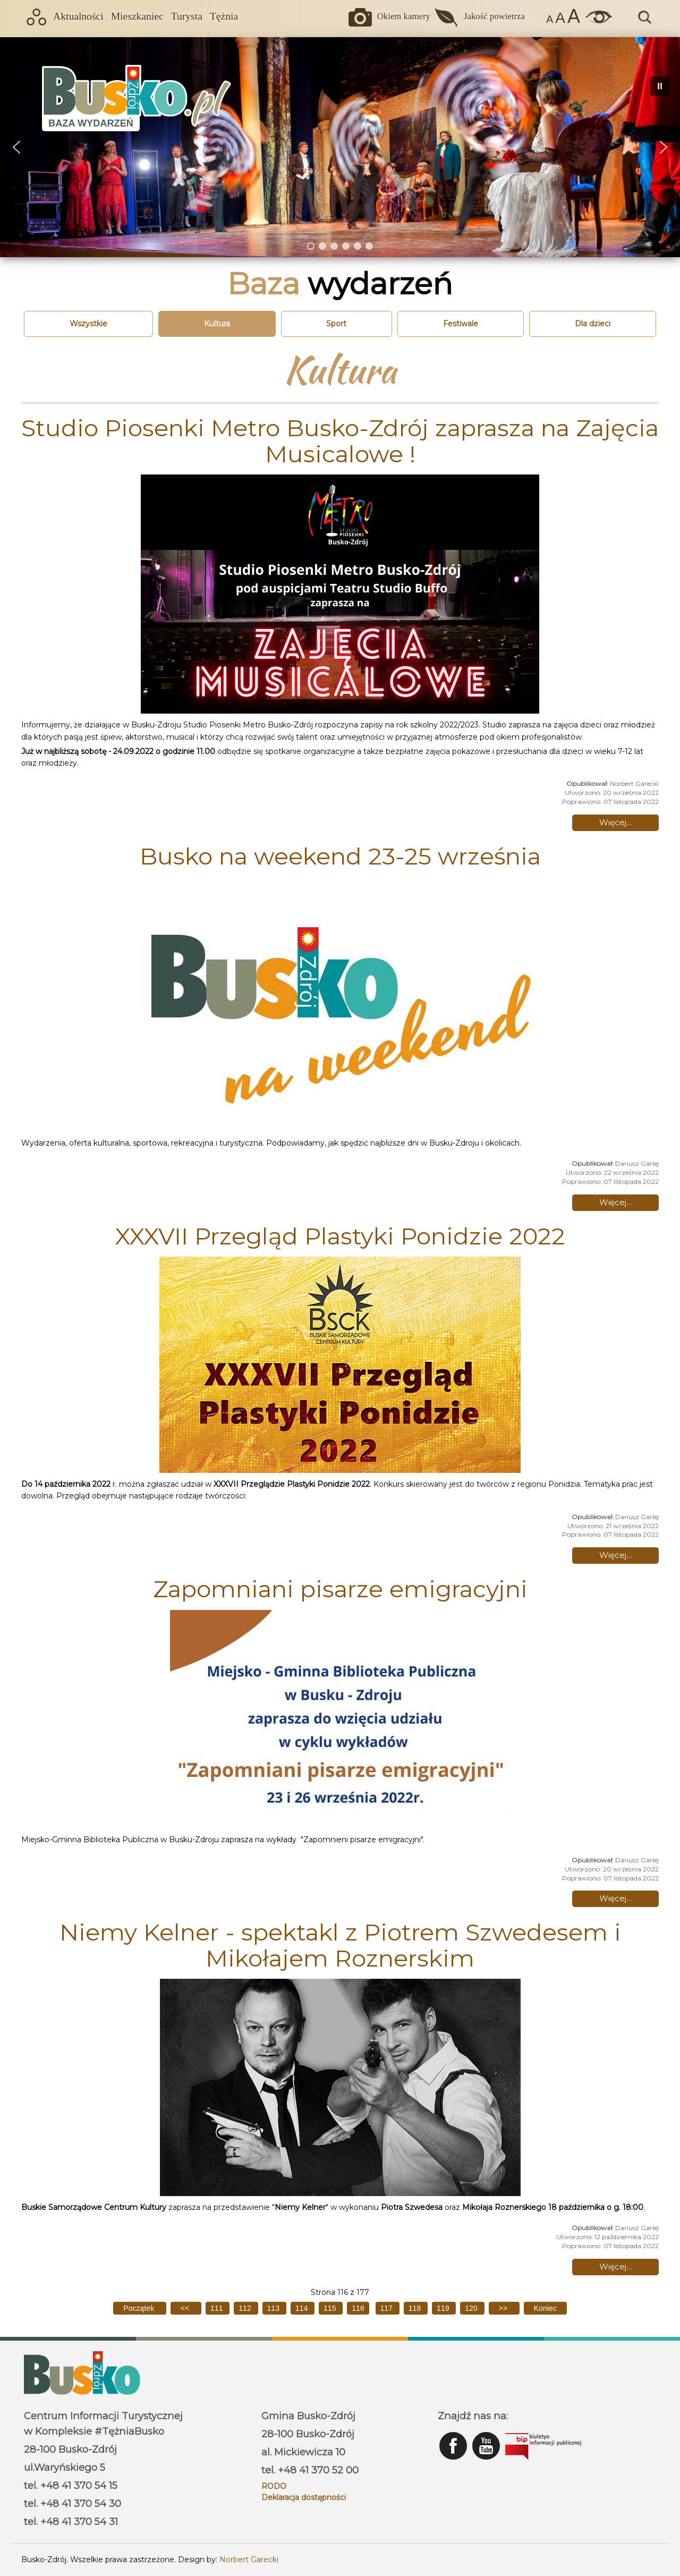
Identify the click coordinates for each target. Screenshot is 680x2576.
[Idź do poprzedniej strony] (186, 2308)
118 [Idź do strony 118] (416, 2308)
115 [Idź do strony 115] (331, 2308)
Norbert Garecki (248, 2559)
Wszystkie (88, 323)
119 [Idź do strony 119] (444, 2308)
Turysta (186, 16)
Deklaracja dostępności (303, 2497)
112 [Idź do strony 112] (246, 2308)
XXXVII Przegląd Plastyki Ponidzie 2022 (340, 1236)
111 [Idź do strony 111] (217, 2308)
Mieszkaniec (137, 16)
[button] (16, 147)
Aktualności (78, 16)
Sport (336, 323)
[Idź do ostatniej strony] (545, 2308)
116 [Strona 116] (358, 2308)
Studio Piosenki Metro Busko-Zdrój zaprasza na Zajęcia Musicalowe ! (340, 440)
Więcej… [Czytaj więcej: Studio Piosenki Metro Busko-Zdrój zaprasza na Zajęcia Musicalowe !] (615, 822)
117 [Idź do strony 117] (387, 2308)
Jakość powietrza (494, 16)
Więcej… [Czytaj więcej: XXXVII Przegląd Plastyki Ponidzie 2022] (615, 1555)
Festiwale (460, 323)
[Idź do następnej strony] (504, 2308)
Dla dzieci (592, 323)
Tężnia (224, 16)
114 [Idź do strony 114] (302, 2308)
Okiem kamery (403, 16)
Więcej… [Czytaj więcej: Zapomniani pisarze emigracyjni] (615, 1898)
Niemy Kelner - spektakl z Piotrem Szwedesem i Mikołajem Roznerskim (340, 1945)
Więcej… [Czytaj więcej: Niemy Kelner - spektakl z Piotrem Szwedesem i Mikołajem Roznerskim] (615, 2266)
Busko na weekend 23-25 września (340, 856)
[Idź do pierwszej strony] (139, 2308)
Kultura (217, 323)
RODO (273, 2486)
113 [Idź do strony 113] (274, 2308)
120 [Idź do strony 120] (472, 2308)
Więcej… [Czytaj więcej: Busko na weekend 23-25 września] (615, 1202)
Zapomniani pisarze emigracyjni (340, 1588)
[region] (340, 147)
